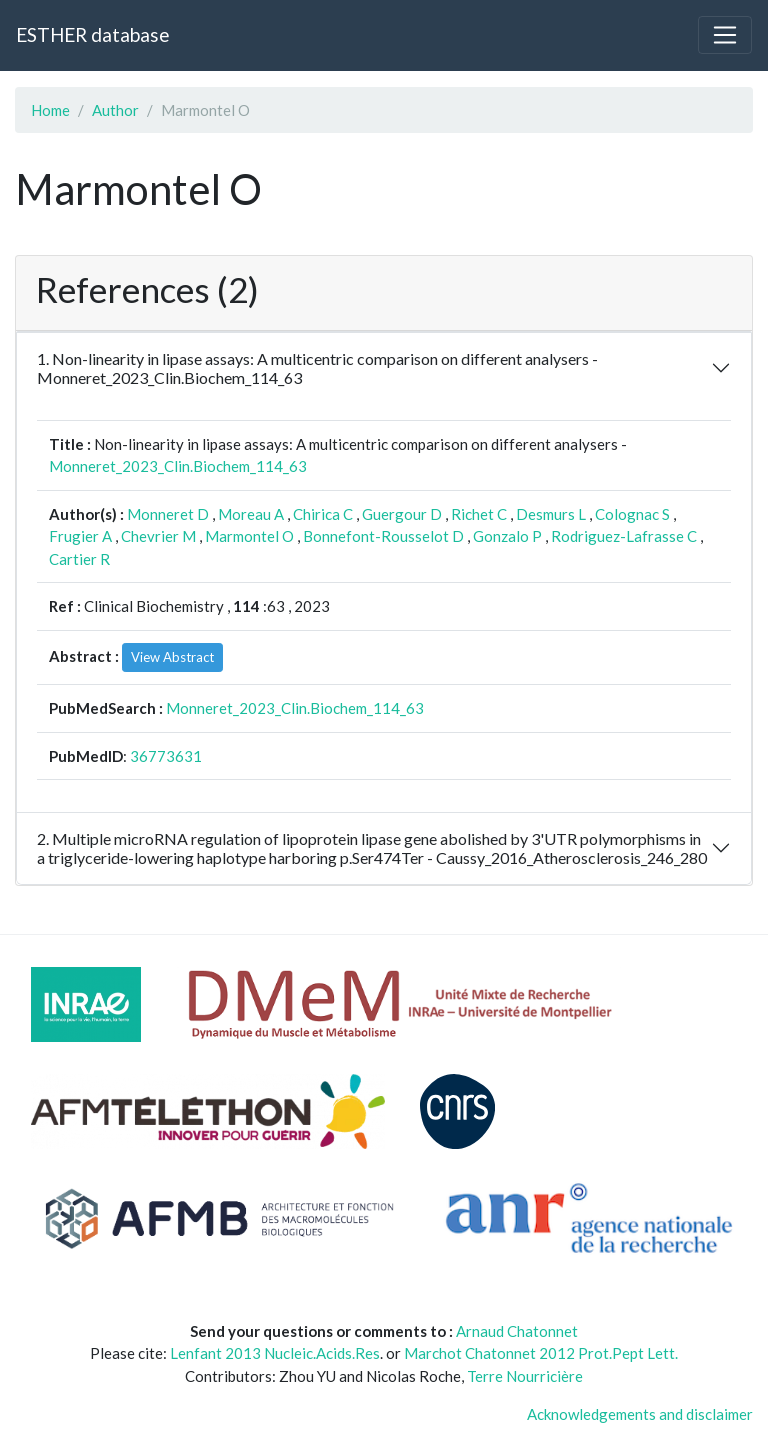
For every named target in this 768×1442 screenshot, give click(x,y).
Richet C (479, 514)
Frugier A (80, 536)
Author (115, 110)
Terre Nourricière (525, 1376)
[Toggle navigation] (725, 35)
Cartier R (79, 559)
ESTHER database (92, 34)
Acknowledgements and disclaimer (640, 1414)
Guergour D (402, 514)
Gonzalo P (507, 536)
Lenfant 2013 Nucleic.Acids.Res (275, 1353)
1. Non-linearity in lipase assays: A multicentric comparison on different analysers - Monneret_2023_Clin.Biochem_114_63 (317, 368)
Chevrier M (158, 536)
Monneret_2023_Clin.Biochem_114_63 (178, 466)
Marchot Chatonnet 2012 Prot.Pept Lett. (541, 1353)
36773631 (166, 756)
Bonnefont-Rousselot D (383, 536)
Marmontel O (249, 536)
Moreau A (251, 514)
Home (50, 110)
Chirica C (323, 514)
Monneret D (168, 514)
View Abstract (172, 657)
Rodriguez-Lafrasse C (624, 536)
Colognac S (632, 514)
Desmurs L (551, 514)
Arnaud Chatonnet (517, 1331)
